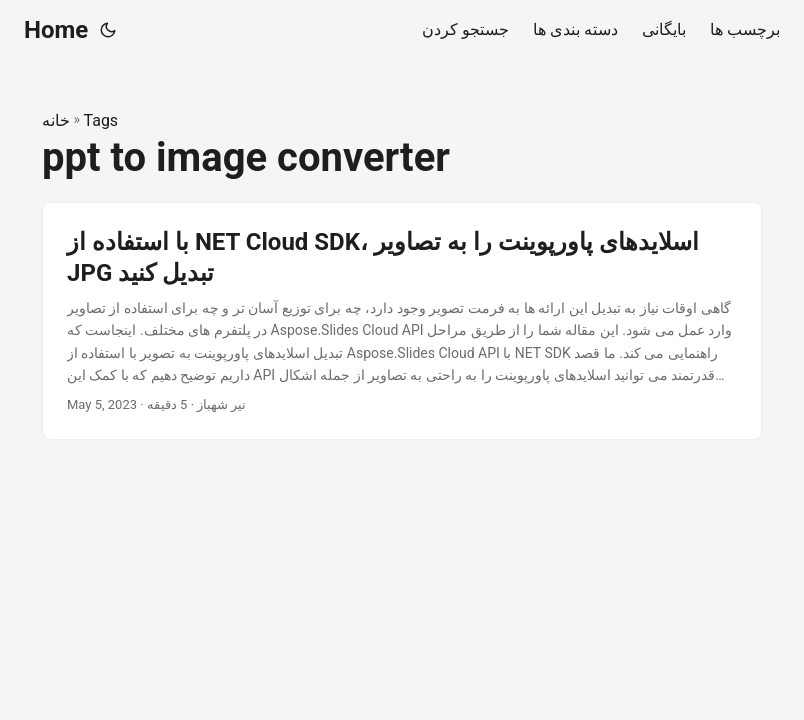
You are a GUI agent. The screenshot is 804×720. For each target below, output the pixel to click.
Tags (101, 120)
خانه (56, 120)
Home (56, 30)
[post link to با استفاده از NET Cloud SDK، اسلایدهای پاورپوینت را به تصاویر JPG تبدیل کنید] (402, 321)
